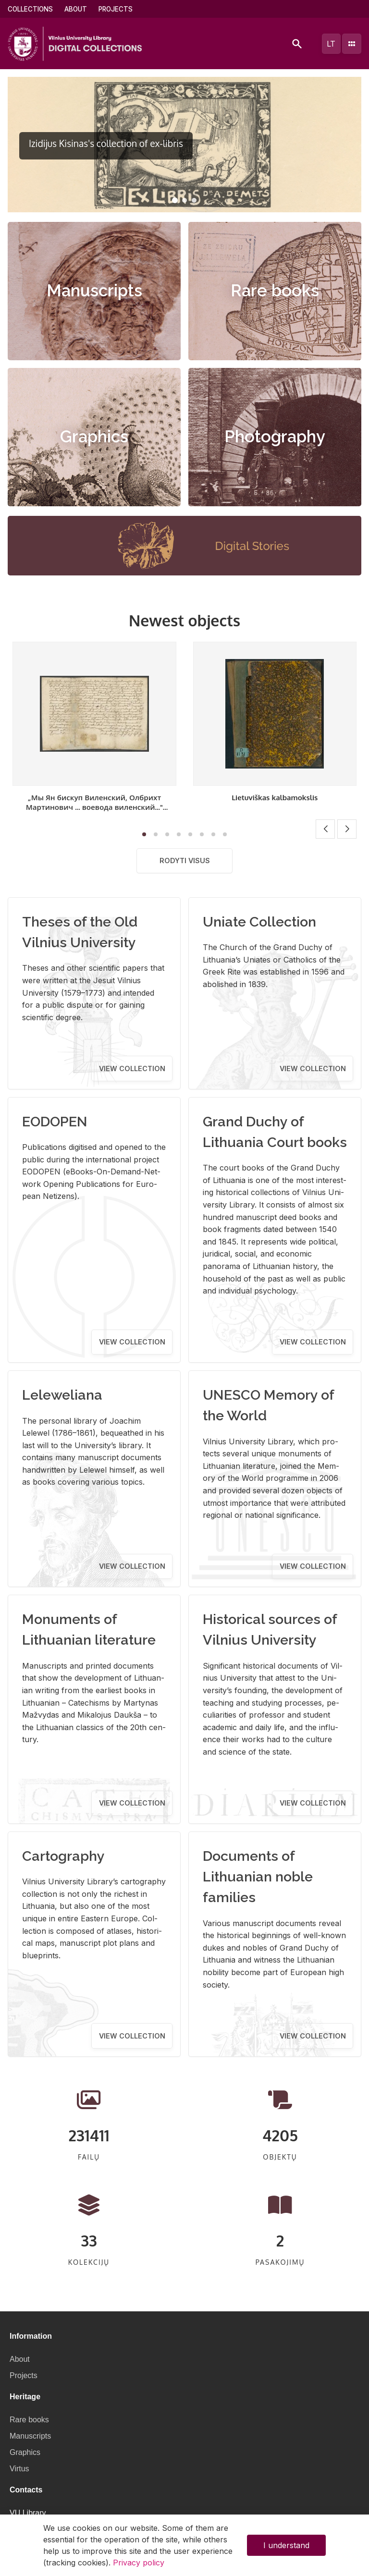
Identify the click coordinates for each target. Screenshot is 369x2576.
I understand (286, 2545)
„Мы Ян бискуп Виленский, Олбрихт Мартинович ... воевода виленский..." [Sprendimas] (94, 807)
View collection (132, 1068)
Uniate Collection (259, 922)
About (75, 9)
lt (331, 44)
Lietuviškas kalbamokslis (275, 797)
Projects (115, 9)
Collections (30, 9)
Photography (274, 436)
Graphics (94, 436)
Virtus (19, 2469)
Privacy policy (138, 2562)
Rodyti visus (185, 860)
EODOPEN (54, 1121)
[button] (175, 200)
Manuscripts (94, 290)
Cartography (63, 1856)
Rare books (275, 290)
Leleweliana (62, 1395)
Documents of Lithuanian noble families (258, 1876)
